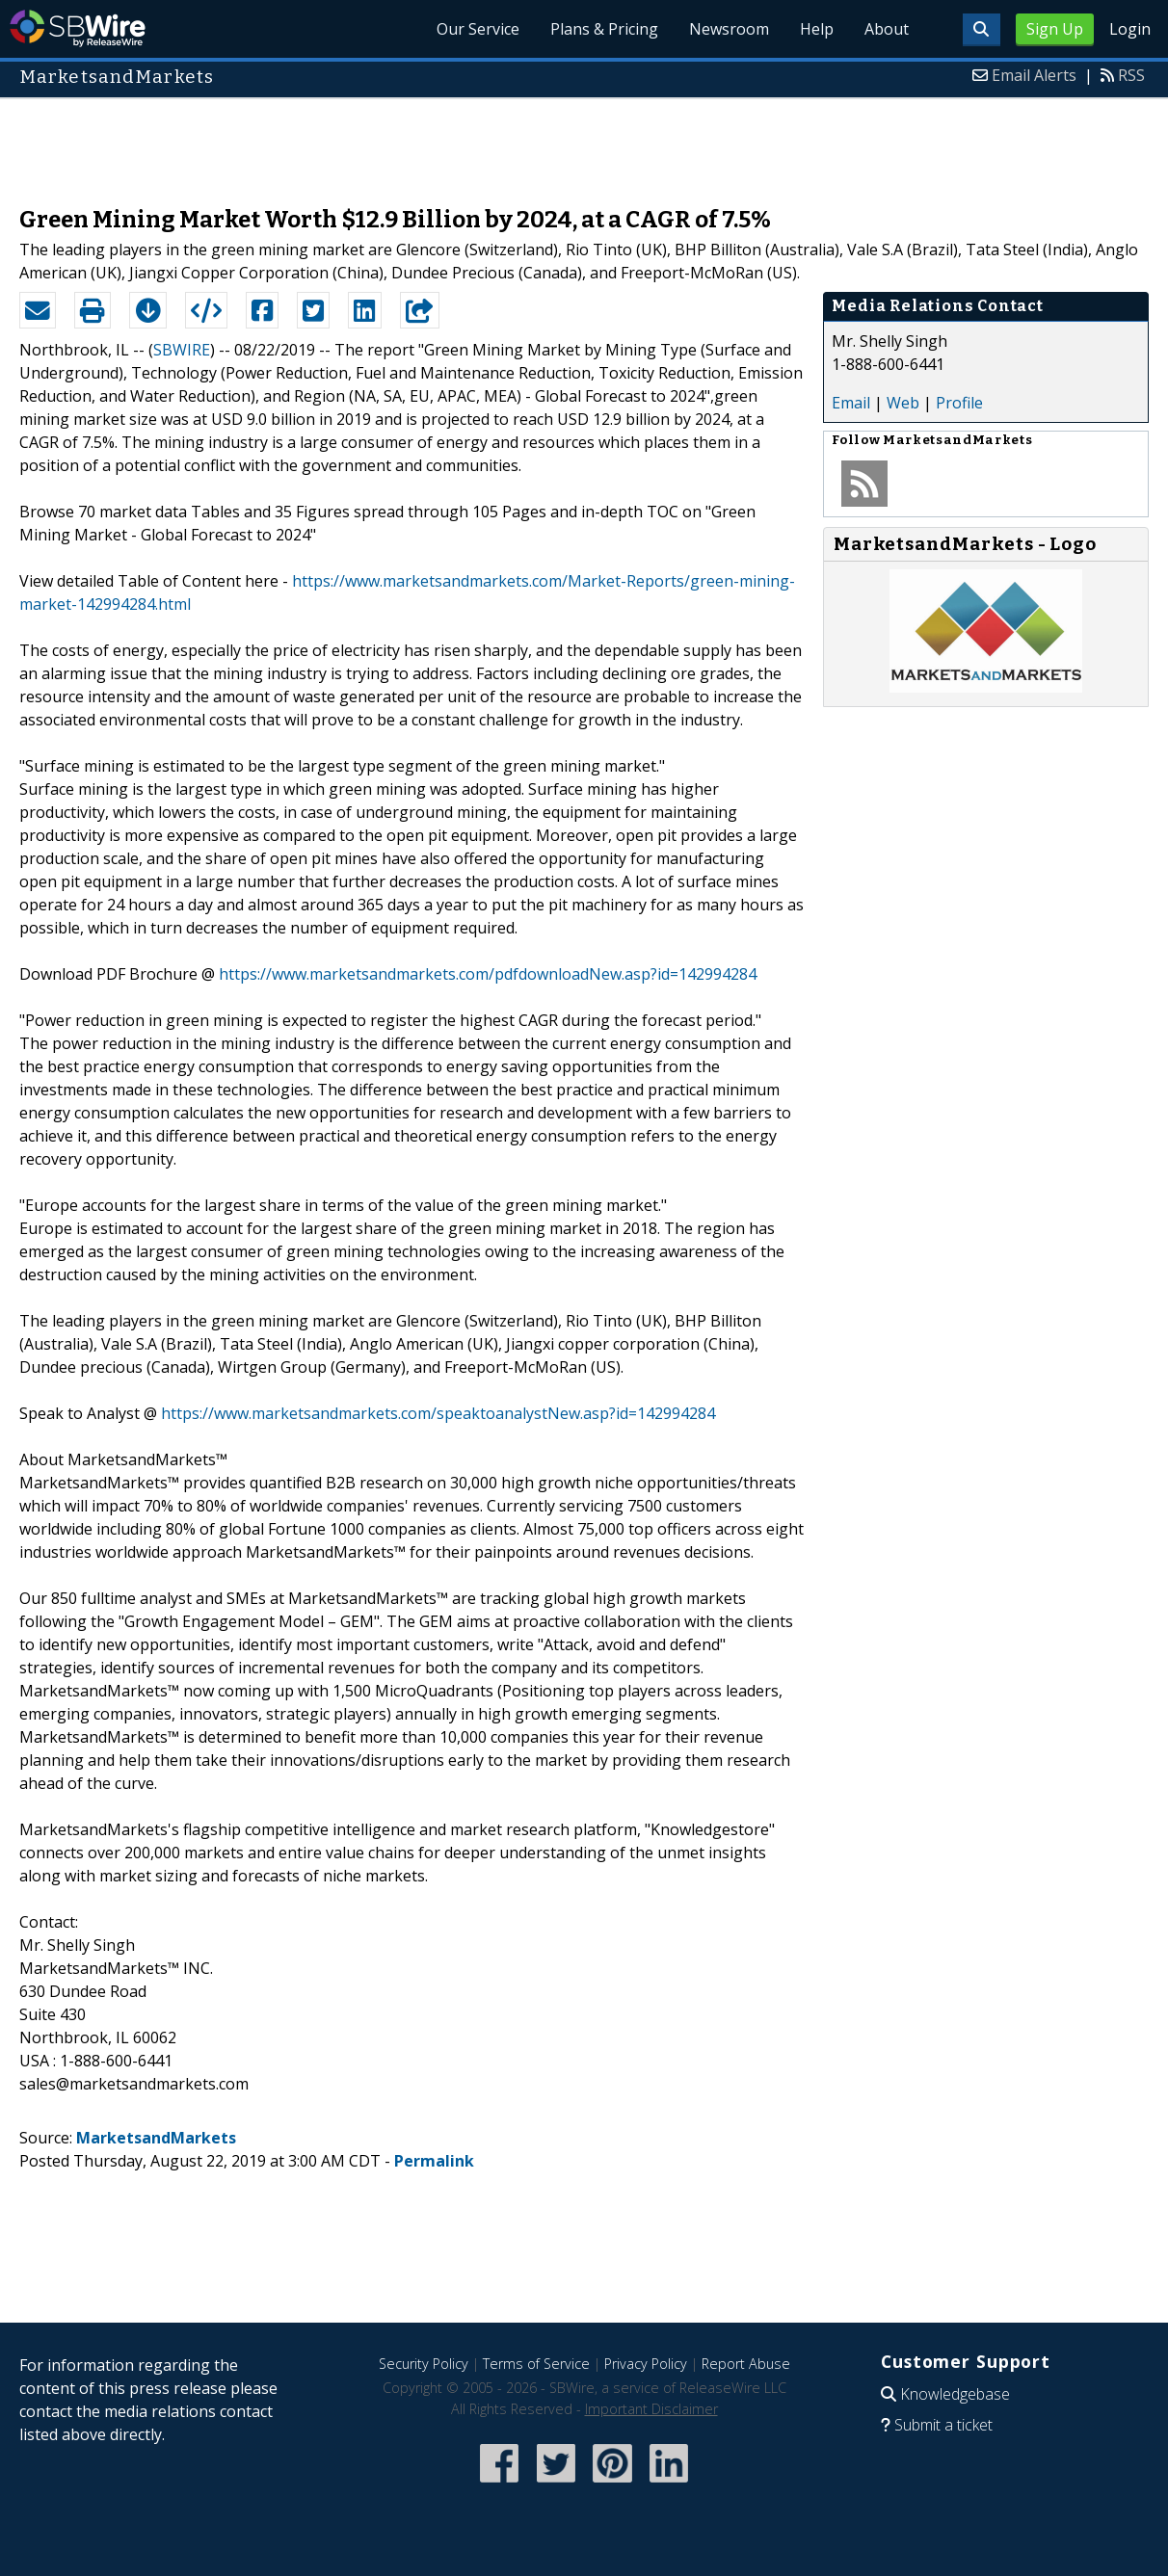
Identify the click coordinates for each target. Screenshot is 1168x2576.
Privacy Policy (645, 2363)
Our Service (478, 28)
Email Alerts (1034, 75)
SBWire (78, 28)
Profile (959, 402)
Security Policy (423, 2363)
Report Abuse (746, 2363)
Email (851, 402)
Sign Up (1054, 28)
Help (817, 28)
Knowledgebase (955, 2394)
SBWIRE (181, 349)
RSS (1131, 75)
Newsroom (729, 28)
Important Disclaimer (651, 2409)
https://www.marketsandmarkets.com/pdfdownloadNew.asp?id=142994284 (488, 974)
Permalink (434, 2160)
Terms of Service (536, 2363)
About (886, 28)
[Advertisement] (584, 142)
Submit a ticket (943, 2424)
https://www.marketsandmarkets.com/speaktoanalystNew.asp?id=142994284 (438, 1413)
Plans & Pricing (604, 28)
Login (1130, 28)
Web (903, 402)
